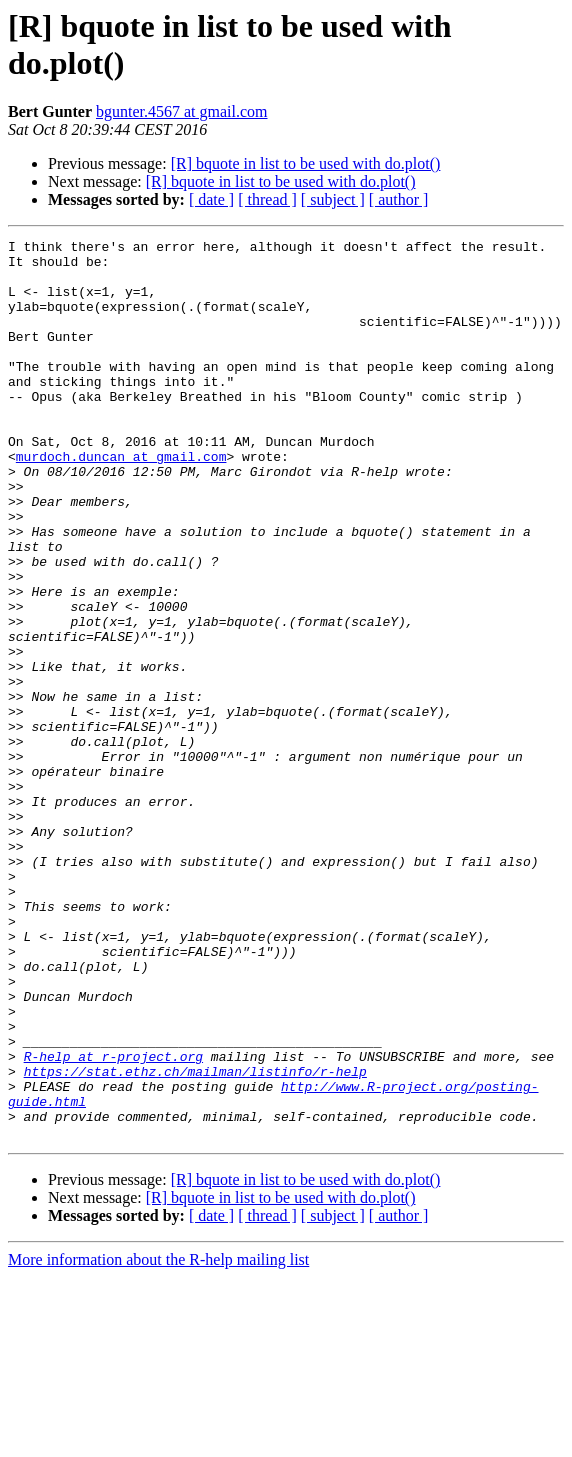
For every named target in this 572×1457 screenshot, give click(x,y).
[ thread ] (267, 199)
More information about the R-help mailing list (158, 1439)
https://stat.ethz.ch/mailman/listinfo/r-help (195, 1239)
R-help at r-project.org (113, 1221)
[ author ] (399, 199)
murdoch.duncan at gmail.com (121, 501)
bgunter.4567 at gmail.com (182, 111)
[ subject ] (333, 199)
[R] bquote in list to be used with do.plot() (306, 163)
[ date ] (211, 199)
